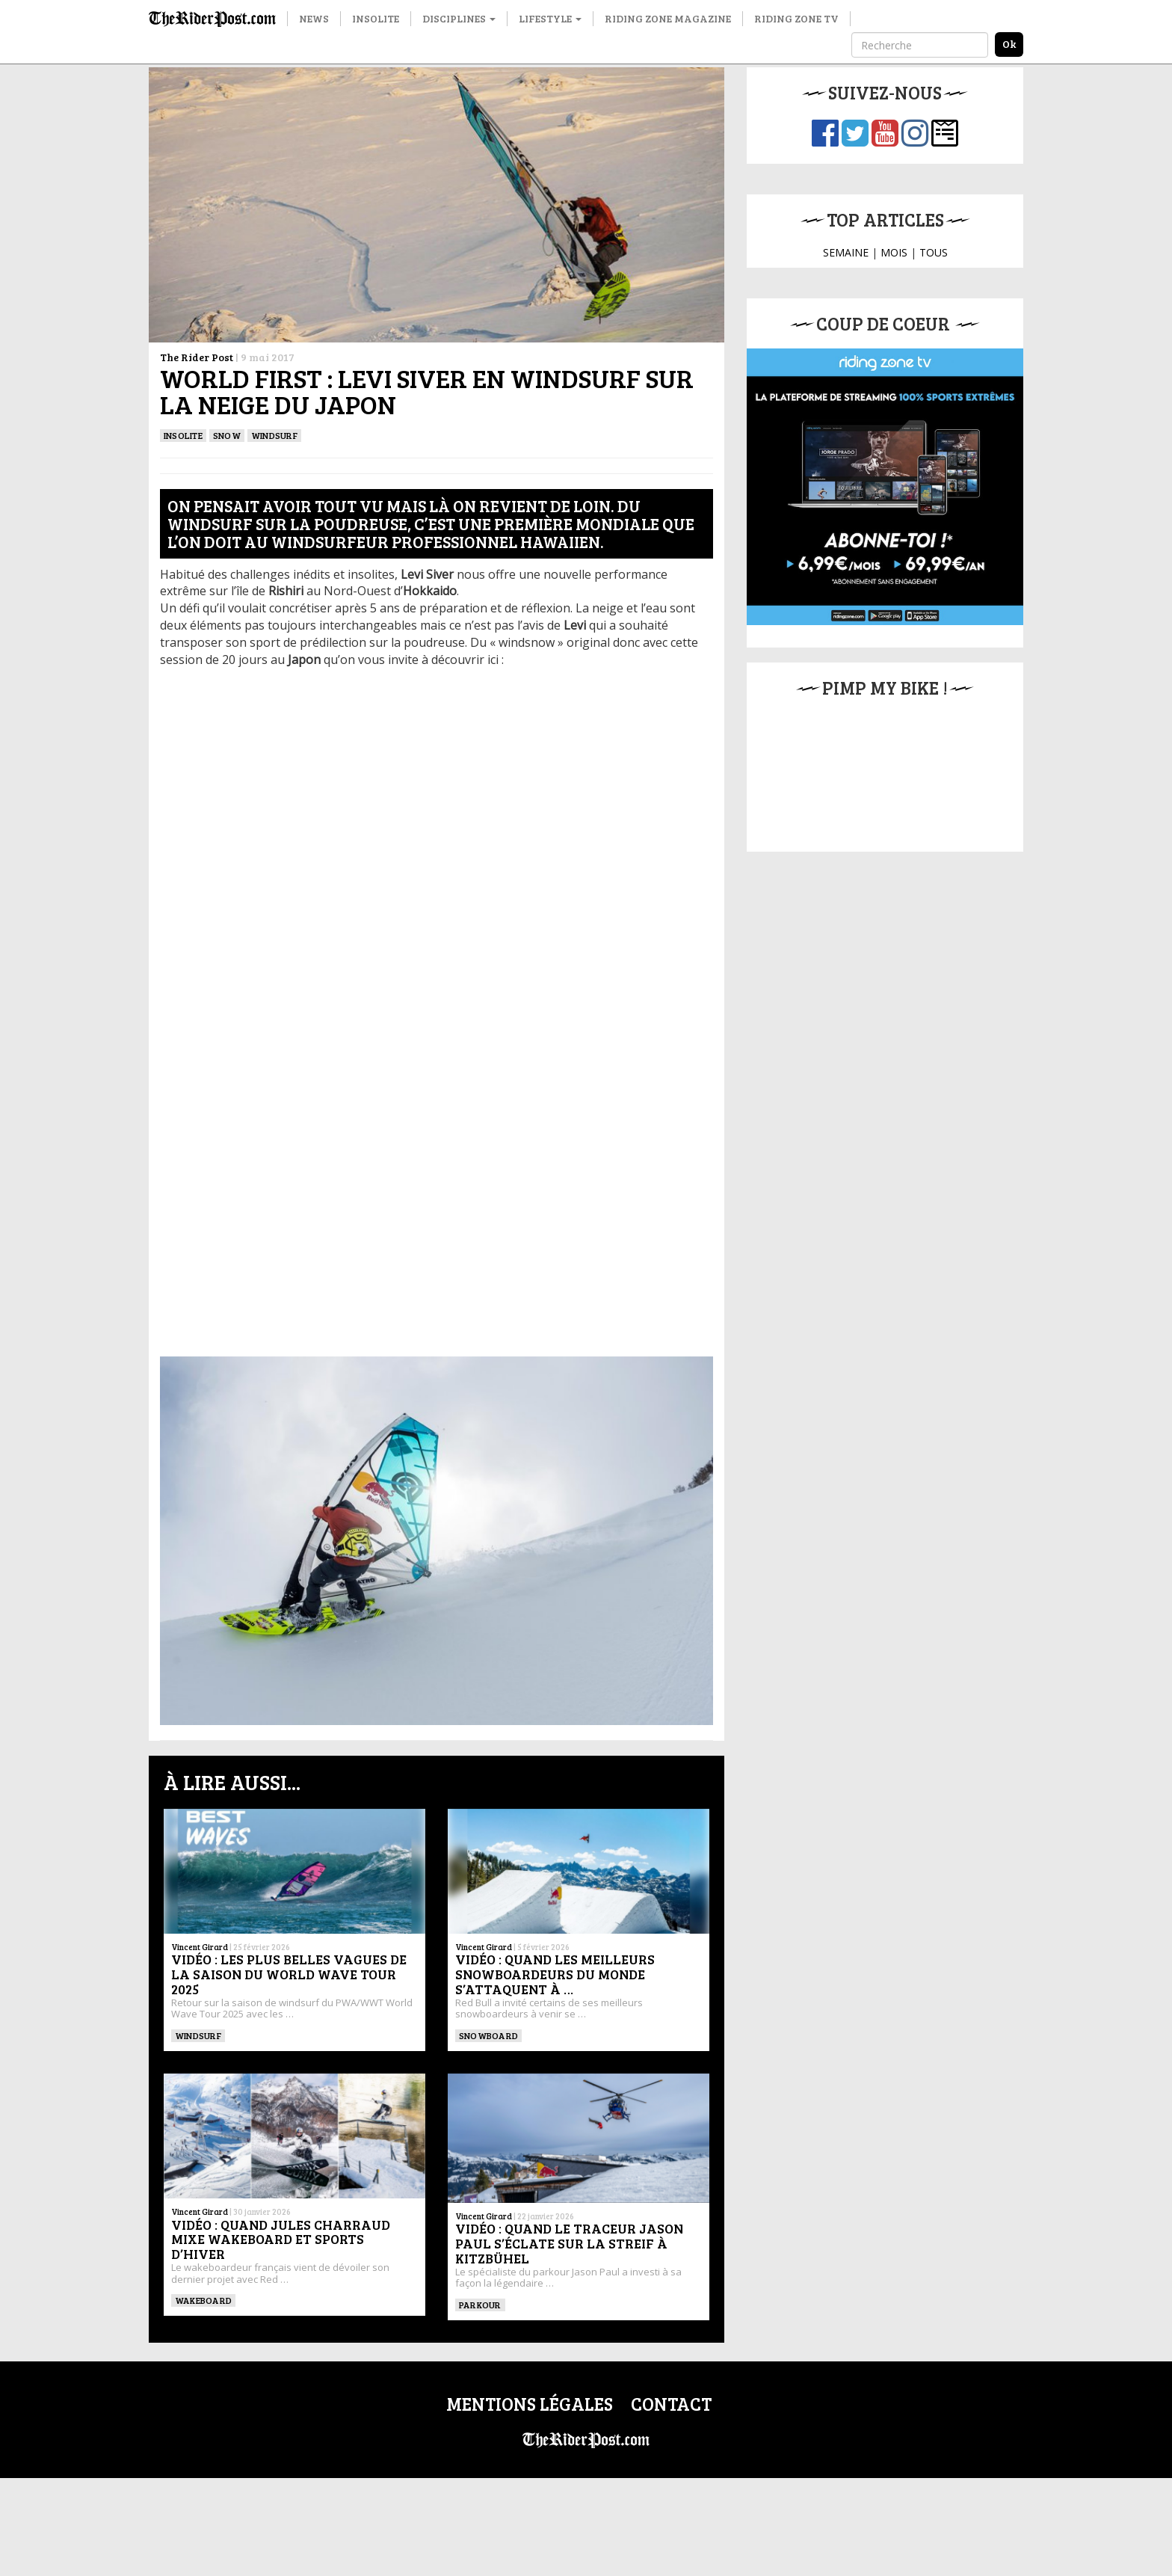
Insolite (375, 18)
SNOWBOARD (488, 2035)
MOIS (893, 252)
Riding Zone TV (796, 18)
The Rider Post (196, 357)
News (314, 18)
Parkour (480, 2305)
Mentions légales (529, 2403)
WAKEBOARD (203, 2300)
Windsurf (274, 435)
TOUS (933, 252)
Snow (227, 435)
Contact (671, 2403)
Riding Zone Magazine (668, 18)
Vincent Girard (199, 1946)
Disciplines (459, 18)
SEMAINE (846, 252)
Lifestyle (550, 18)
